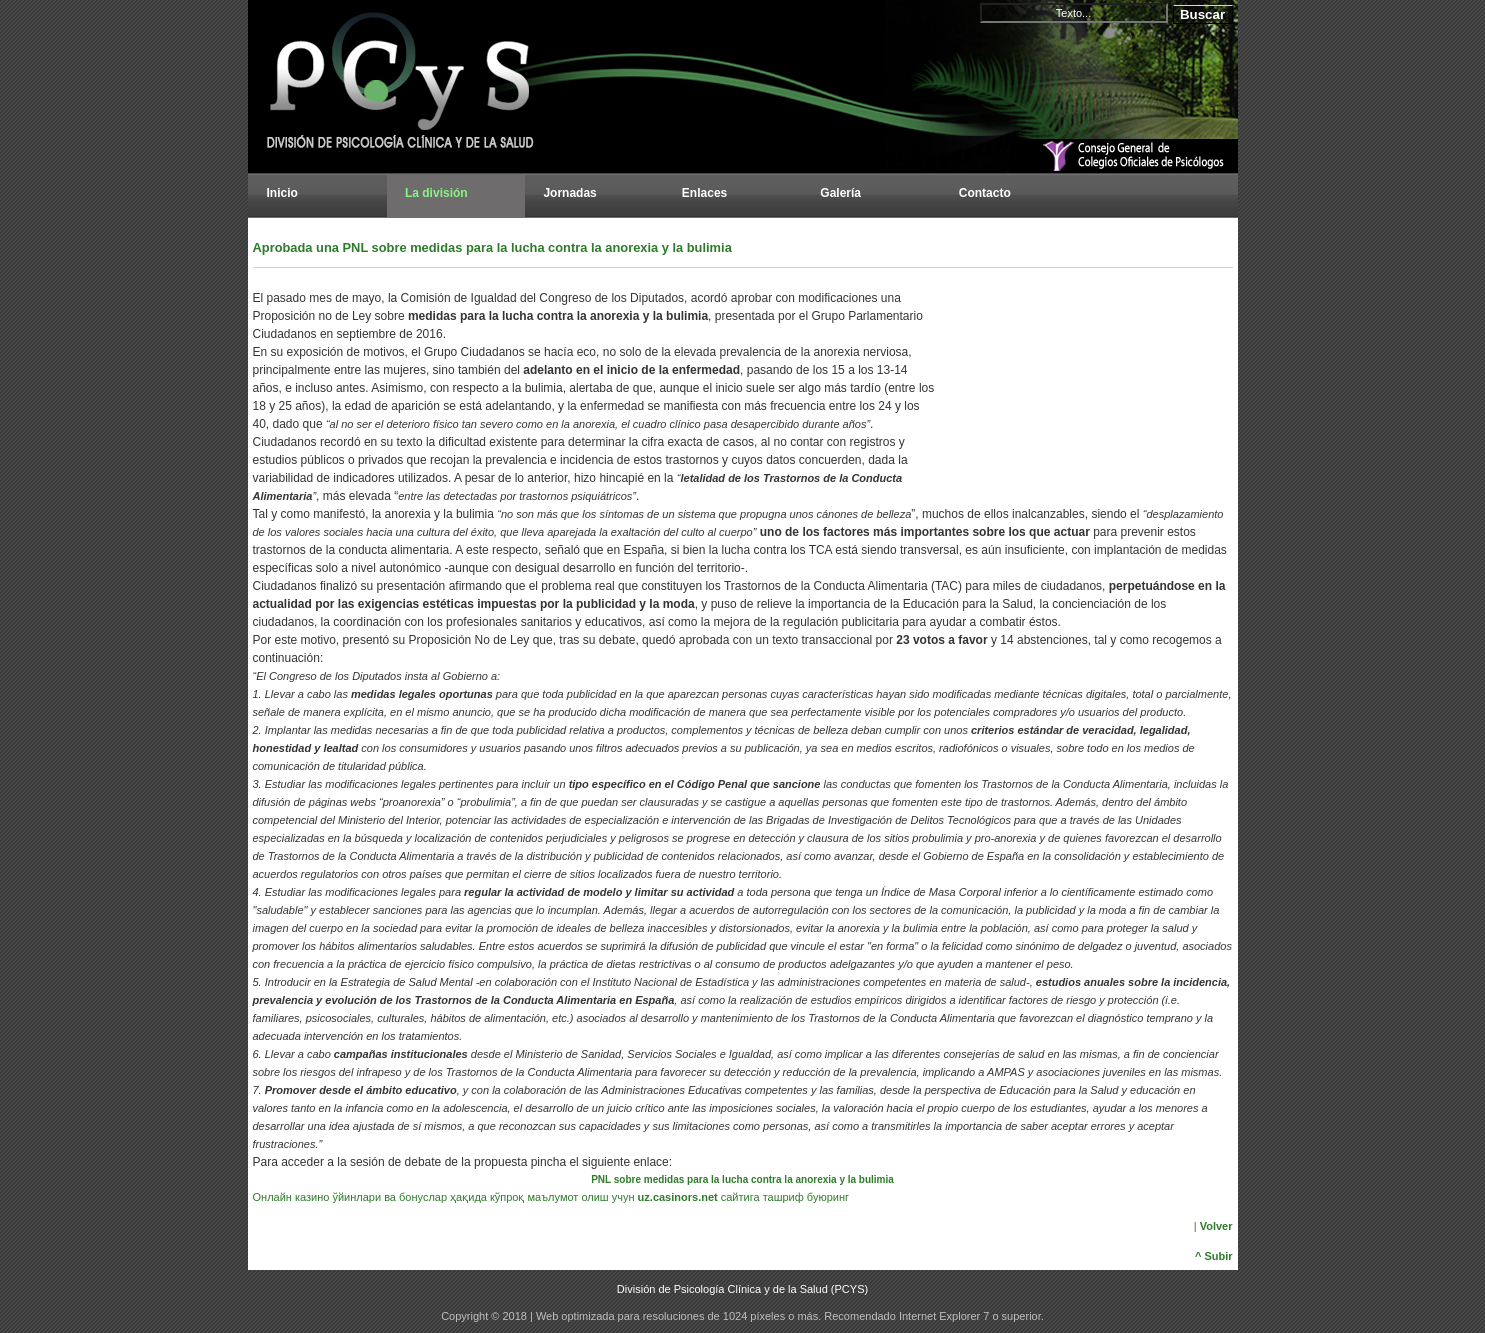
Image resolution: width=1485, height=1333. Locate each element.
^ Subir (1214, 1256)
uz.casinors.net (678, 1197)
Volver (1216, 1226)
